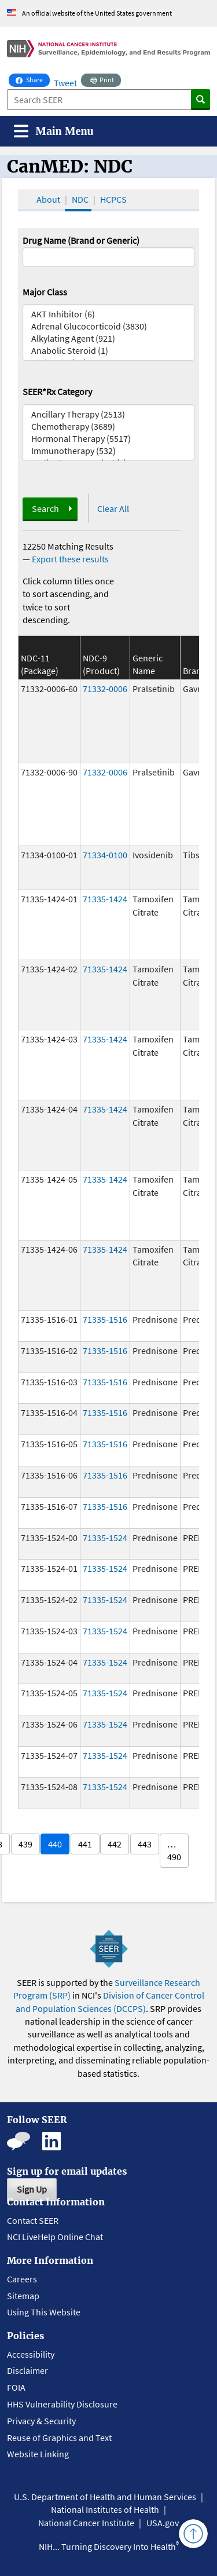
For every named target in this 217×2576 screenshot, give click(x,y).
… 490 (174, 1850)
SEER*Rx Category (57, 391)
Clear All (113, 508)
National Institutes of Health (105, 2509)
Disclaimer (27, 2370)
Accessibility (30, 2354)
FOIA (16, 2387)
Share (33, 79)
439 (25, 1844)
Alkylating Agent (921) (108, 338)
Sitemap (23, 2295)
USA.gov (162, 2523)
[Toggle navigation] (54, 131)
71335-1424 (105, 899)
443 (145, 1844)
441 (85, 1844)
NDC (80, 199)
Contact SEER (32, 2220)
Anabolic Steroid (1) (108, 351)
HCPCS (113, 199)
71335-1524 (105, 1537)
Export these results (70, 559)
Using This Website (43, 2312)
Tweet (65, 83)
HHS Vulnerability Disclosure (62, 2404)
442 (115, 1844)
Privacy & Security (41, 2421)
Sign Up (32, 2189)
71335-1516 (105, 1319)
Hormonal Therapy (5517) (108, 439)
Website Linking (38, 2454)
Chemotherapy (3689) (108, 426)
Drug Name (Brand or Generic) (81, 240)
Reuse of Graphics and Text (59, 2437)
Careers (22, 2279)
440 (55, 1844)
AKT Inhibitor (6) (108, 314)
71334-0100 (105, 855)
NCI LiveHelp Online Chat (55, 2236)
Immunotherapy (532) (108, 451)
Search (45, 508)
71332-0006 (105, 688)
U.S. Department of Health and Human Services (105, 2496)
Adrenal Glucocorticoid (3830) (108, 326)
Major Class (45, 292)
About (48, 199)
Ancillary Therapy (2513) (108, 414)
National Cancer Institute (86, 2523)
